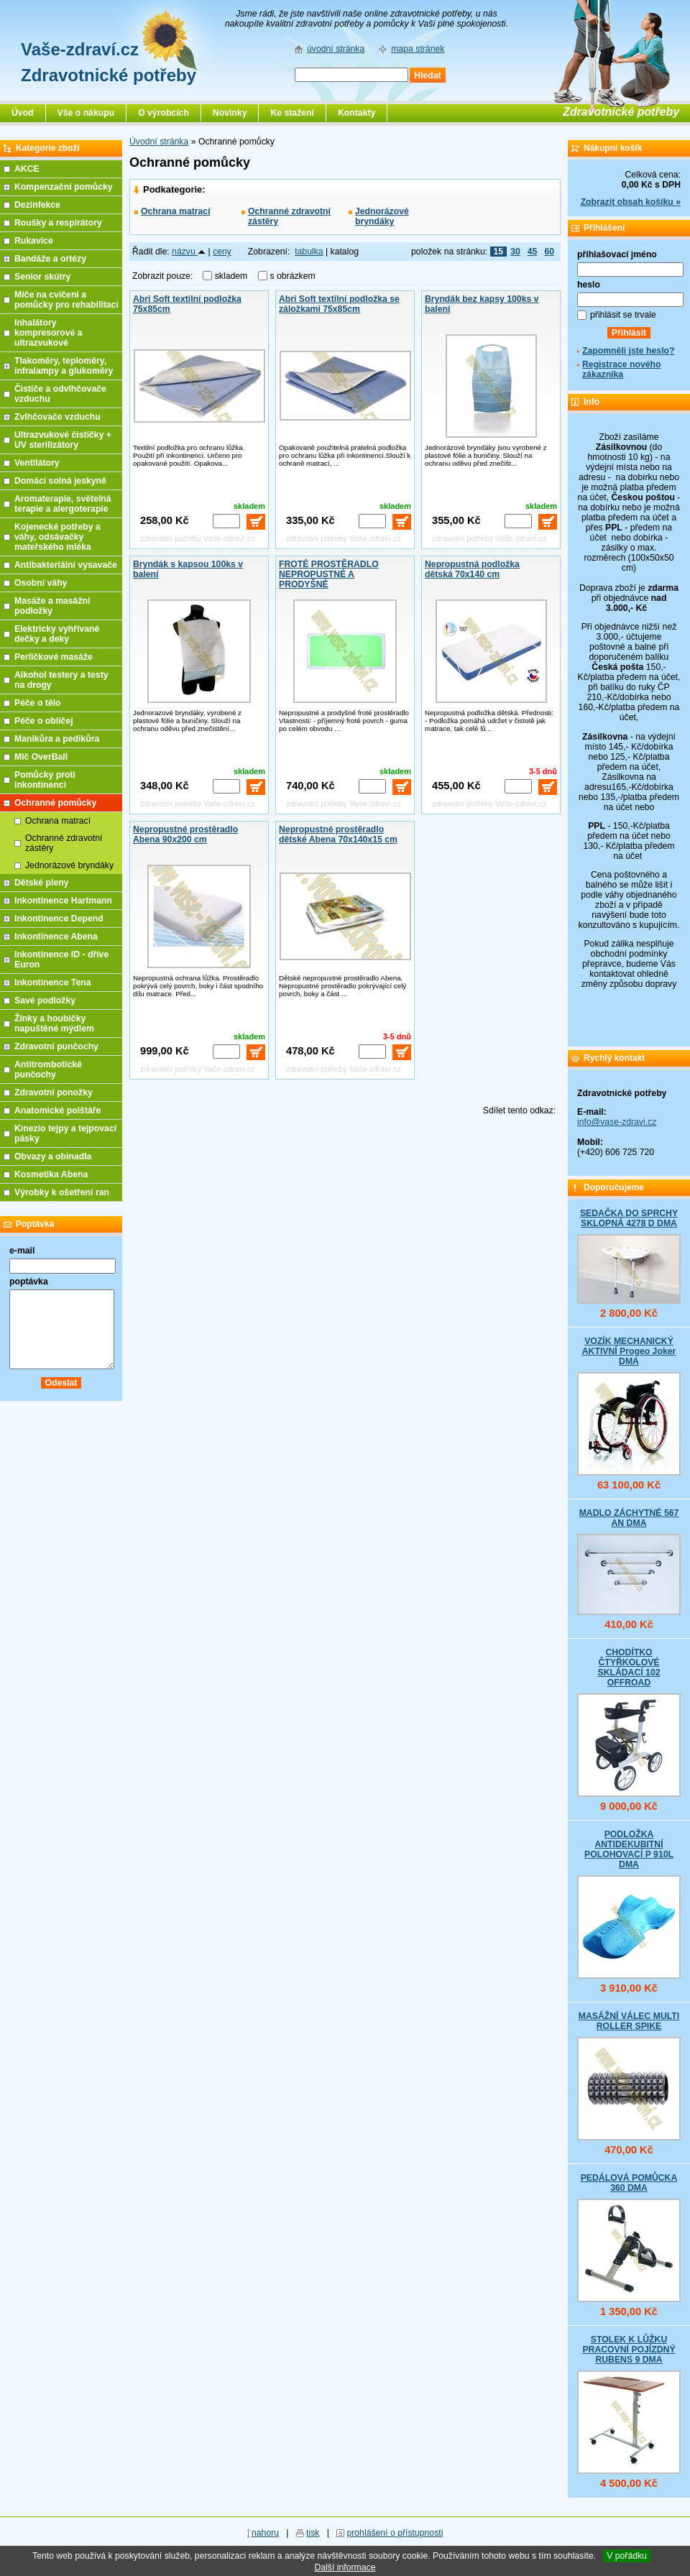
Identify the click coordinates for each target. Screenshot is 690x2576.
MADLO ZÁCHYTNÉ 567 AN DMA (629, 1518)
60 (549, 252)
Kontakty (356, 113)
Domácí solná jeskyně (60, 481)
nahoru (265, 2533)
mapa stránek (417, 49)
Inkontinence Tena (52, 983)
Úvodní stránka (158, 142)
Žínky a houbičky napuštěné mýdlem (54, 1023)
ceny (222, 252)
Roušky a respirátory (58, 223)
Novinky (230, 113)
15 (499, 252)
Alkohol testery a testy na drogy (61, 680)
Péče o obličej (43, 721)
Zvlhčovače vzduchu (57, 417)
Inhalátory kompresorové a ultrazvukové (48, 333)
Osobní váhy (40, 583)
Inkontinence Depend (59, 919)
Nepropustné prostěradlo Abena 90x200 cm (185, 834)
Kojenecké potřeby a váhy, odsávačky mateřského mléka (57, 537)
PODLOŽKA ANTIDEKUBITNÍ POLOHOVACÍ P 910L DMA (628, 1849)
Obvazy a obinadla (52, 1156)
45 (533, 252)
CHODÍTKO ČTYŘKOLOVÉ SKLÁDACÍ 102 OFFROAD (628, 1667)
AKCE (27, 169)
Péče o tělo (37, 703)
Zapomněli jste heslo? (628, 351)
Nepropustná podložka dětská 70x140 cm (472, 569)
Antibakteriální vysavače (65, 565)
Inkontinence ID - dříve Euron (61, 959)
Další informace (344, 2567)
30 (515, 252)
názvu (189, 252)
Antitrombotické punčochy (48, 1069)
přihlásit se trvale (623, 315)
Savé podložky (44, 1000)
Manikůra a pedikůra (56, 739)
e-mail (21, 1251)
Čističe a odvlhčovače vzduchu (60, 394)
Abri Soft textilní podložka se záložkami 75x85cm (339, 304)
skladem (235, 276)
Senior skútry (42, 277)
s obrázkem (293, 276)
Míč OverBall (41, 757)
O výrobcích (163, 113)
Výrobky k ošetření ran (61, 1192)
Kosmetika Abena (51, 1174)
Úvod (23, 113)
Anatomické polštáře (57, 1110)
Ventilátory (37, 463)
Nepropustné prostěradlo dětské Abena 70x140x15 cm (338, 834)
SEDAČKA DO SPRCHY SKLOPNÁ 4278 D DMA (629, 1218)
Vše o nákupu (86, 113)
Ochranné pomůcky (55, 803)
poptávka (28, 1281)
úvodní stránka (335, 49)
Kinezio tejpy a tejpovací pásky (65, 1133)
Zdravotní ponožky (53, 1092)
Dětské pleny (41, 883)
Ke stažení (292, 113)
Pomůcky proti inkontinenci (44, 780)
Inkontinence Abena (56, 937)
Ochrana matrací (176, 211)
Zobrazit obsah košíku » (631, 202)
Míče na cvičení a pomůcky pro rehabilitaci (66, 300)
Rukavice (33, 241)
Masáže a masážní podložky (52, 606)
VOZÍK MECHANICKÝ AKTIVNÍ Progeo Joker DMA (629, 1351)
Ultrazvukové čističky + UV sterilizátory (62, 440)
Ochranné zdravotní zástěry (289, 216)
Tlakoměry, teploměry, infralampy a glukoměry (63, 366)
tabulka (309, 252)
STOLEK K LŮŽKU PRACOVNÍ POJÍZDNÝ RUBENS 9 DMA (628, 2349)
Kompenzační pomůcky (63, 187)
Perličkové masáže (53, 657)
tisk (312, 2533)
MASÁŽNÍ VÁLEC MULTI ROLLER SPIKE (629, 2021)
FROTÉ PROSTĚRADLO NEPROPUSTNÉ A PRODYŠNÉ (329, 574)
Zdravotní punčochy (56, 1046)
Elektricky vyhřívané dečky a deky (56, 634)
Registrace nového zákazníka (621, 369)
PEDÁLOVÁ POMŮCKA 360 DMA (629, 2183)
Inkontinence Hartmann (63, 901)
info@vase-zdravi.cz (616, 1122)
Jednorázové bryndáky (382, 216)
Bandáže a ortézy (50, 259)
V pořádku (627, 2556)
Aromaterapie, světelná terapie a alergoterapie (62, 504)
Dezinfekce (37, 205)
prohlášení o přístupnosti (394, 2533)
